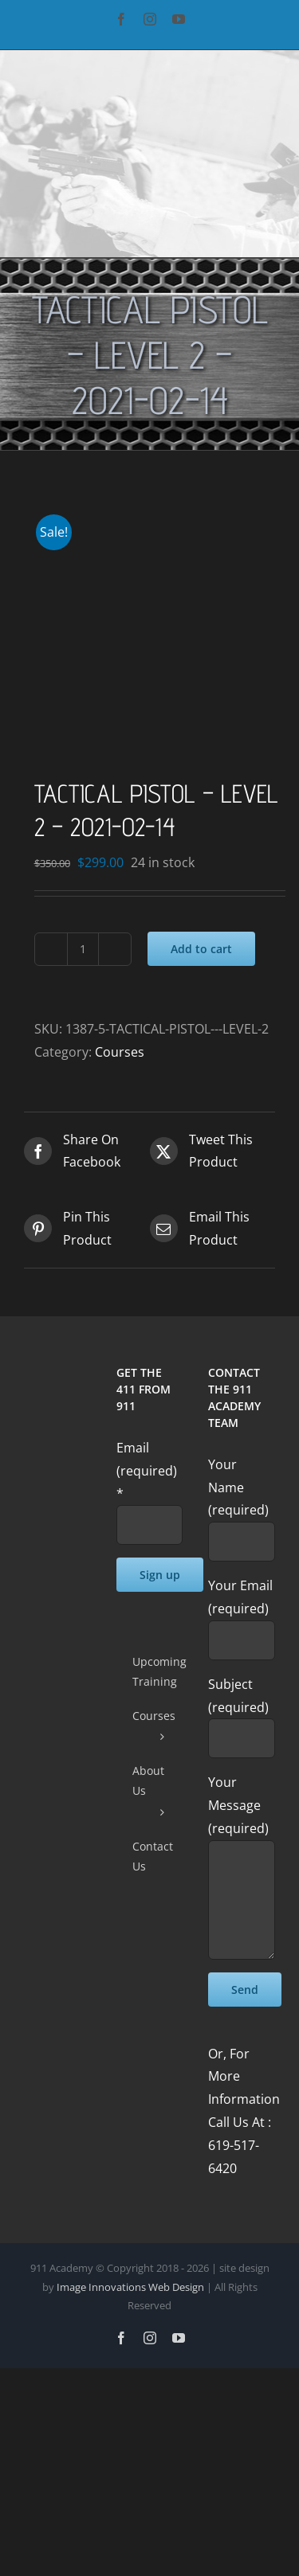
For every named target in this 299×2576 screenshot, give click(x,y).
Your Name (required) (241, 1503)
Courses (119, 1052)
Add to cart (201, 948)
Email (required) (146, 1471)
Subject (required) (241, 1710)
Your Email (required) (241, 1612)
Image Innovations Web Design (132, 2287)
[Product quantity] (83, 949)
